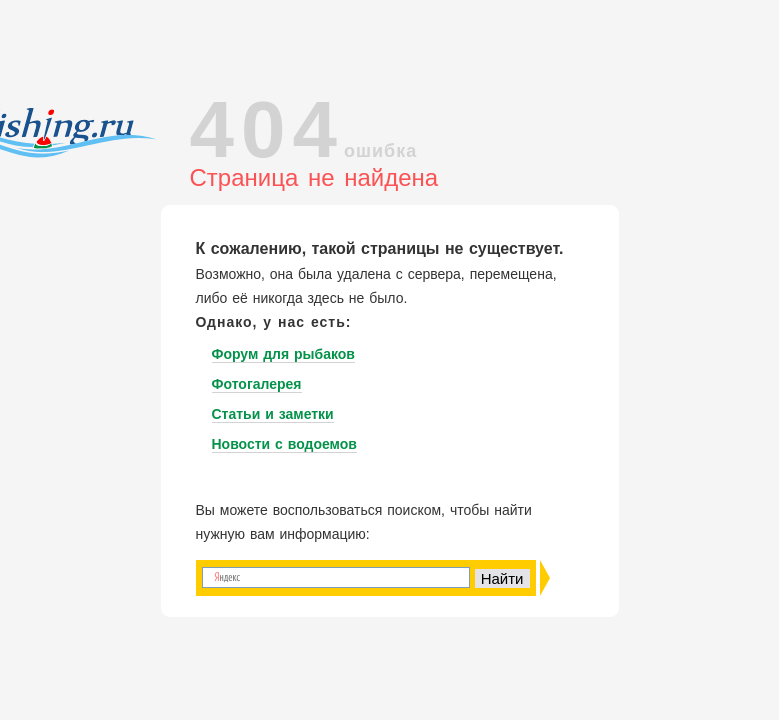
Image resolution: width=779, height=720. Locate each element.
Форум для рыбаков (283, 354)
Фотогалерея (257, 384)
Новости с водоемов (284, 444)
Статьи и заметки (273, 414)
